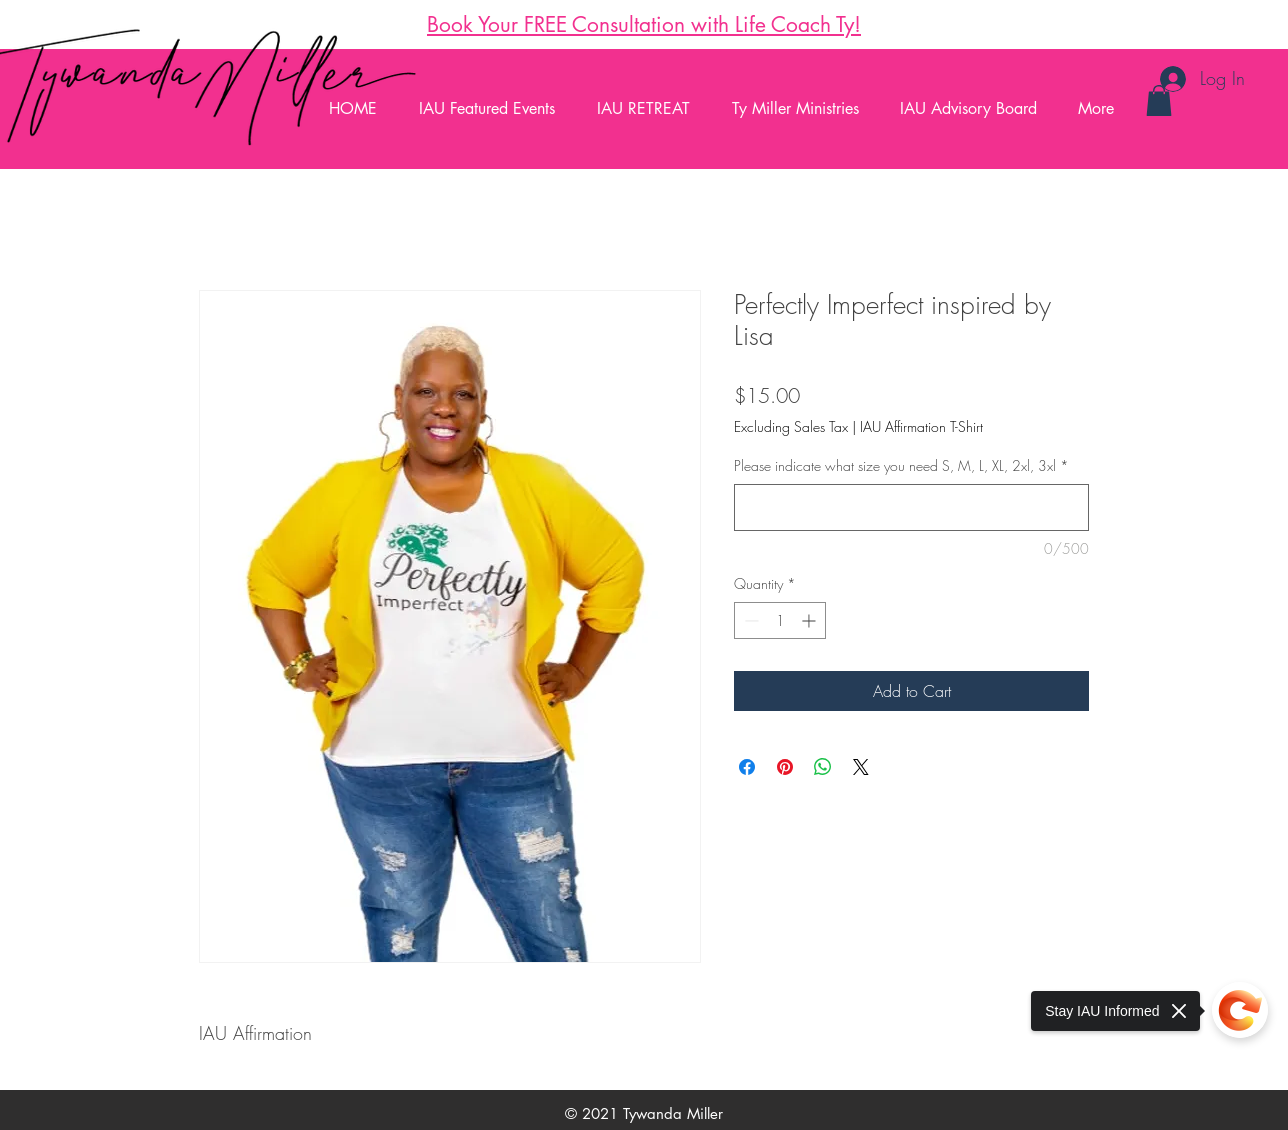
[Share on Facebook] (747, 767)
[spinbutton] (780, 620)
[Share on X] (861, 767)
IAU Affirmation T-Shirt (921, 426)
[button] (1159, 100)
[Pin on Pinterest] (785, 767)
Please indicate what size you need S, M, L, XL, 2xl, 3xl (901, 465)
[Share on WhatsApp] (823, 767)
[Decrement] (749, 620)
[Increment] (810, 620)
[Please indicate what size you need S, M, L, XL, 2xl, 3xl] (911, 507)
